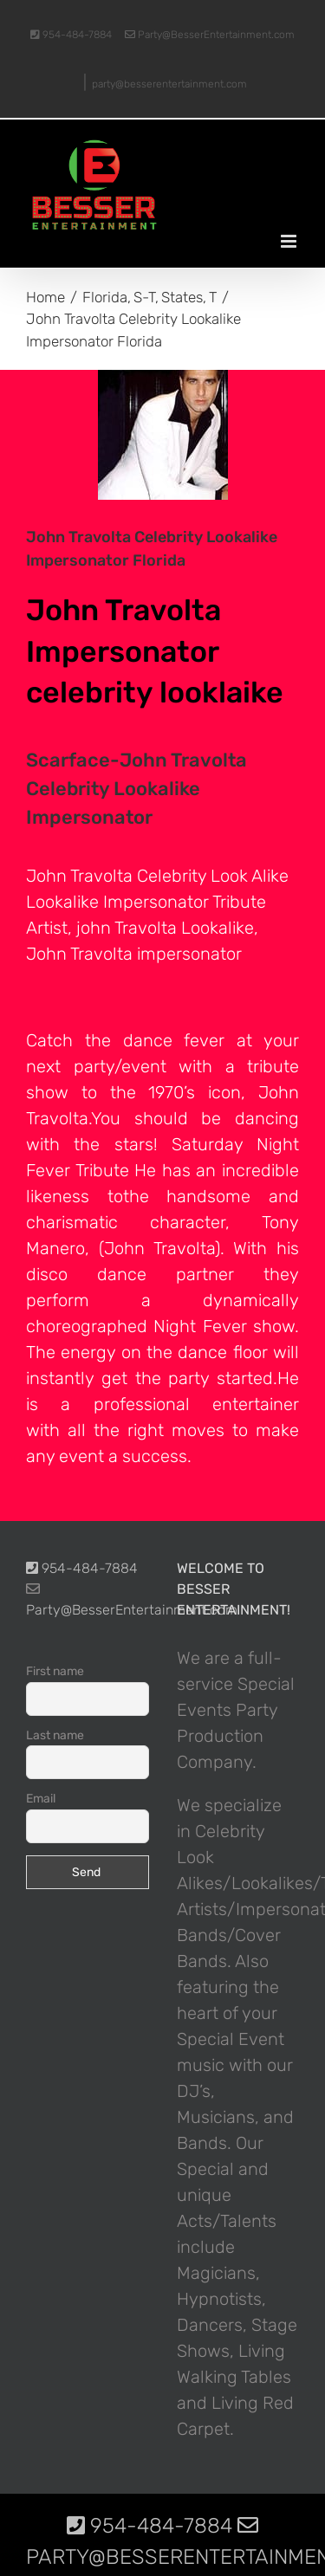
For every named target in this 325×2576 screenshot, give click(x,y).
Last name (55, 1735)
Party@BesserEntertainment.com (210, 35)
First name (55, 1671)
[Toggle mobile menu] (290, 241)
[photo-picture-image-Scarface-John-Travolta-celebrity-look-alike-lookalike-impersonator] (162, 435)
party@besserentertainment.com (169, 84)
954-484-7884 (71, 35)
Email (40, 1798)
